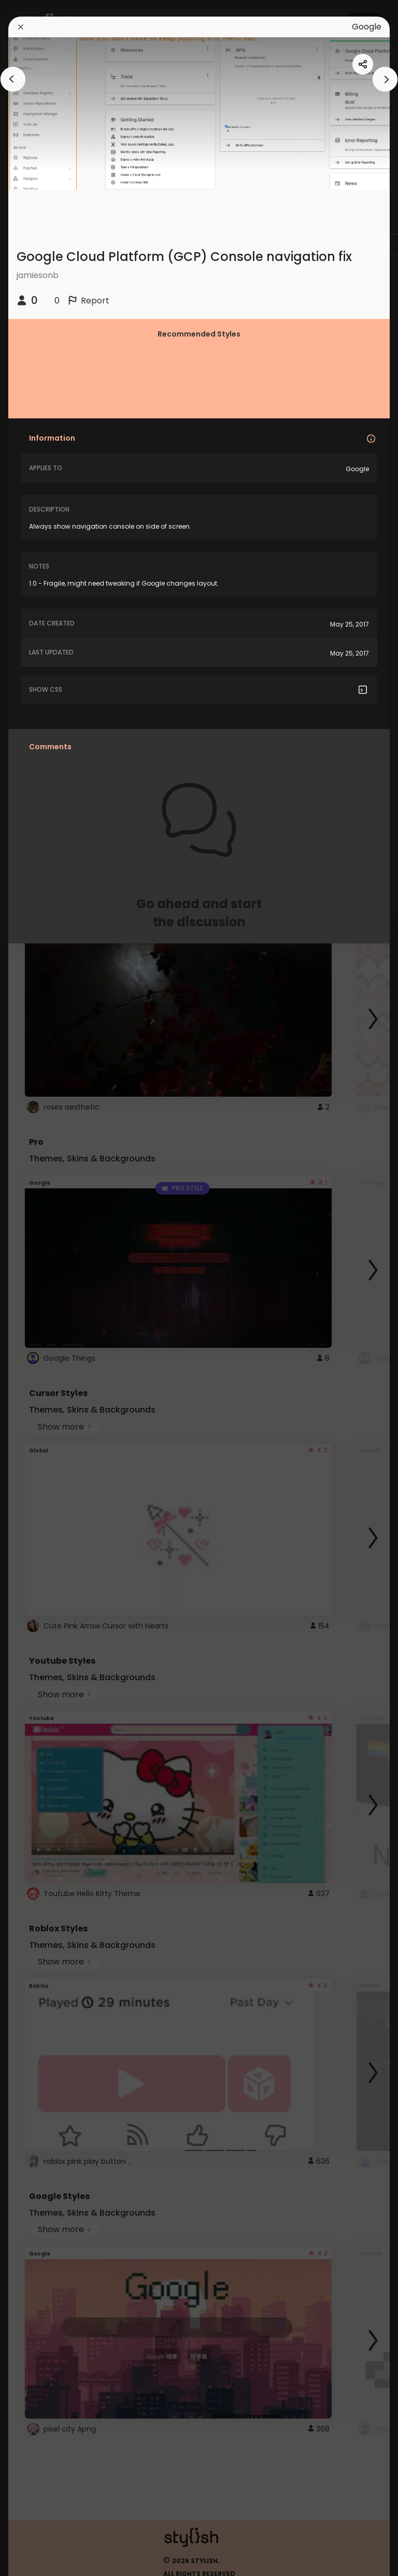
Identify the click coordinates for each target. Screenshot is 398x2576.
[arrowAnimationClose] (13, 79)
